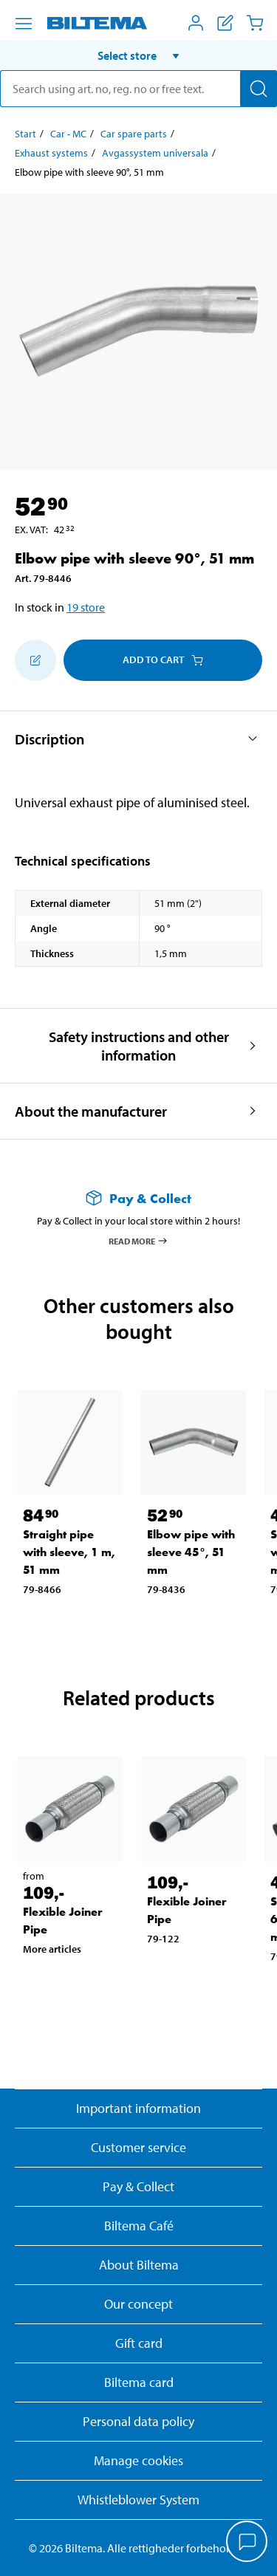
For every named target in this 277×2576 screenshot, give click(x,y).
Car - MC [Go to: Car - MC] (68, 133)
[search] (138, 88)
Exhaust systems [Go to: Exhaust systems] (51, 153)
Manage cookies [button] (138, 2460)
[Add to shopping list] (35, 660)
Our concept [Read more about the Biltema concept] (138, 2303)
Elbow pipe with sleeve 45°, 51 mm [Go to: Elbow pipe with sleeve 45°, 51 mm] (191, 1552)
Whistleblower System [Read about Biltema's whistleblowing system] (138, 2499)
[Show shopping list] (225, 23)
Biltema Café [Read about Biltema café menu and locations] (139, 2225)
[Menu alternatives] (23, 23)
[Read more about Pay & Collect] (138, 1198)
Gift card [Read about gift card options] (139, 2342)
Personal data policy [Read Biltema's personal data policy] (138, 2421)
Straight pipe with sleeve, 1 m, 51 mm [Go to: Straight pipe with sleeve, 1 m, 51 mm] (69, 1552)
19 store (85, 607)
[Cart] (255, 23)
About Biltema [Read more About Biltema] (139, 2264)
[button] (138, 55)
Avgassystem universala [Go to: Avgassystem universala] (155, 153)
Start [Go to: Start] (25, 133)
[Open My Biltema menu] (196, 23)
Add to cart (163, 659)
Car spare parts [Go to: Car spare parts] (133, 133)
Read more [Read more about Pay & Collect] (138, 1241)
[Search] (258, 88)
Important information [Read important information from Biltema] (138, 2108)
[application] (247, 2542)
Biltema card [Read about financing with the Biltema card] (139, 2382)
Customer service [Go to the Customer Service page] (138, 2147)
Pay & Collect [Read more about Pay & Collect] (138, 2186)
